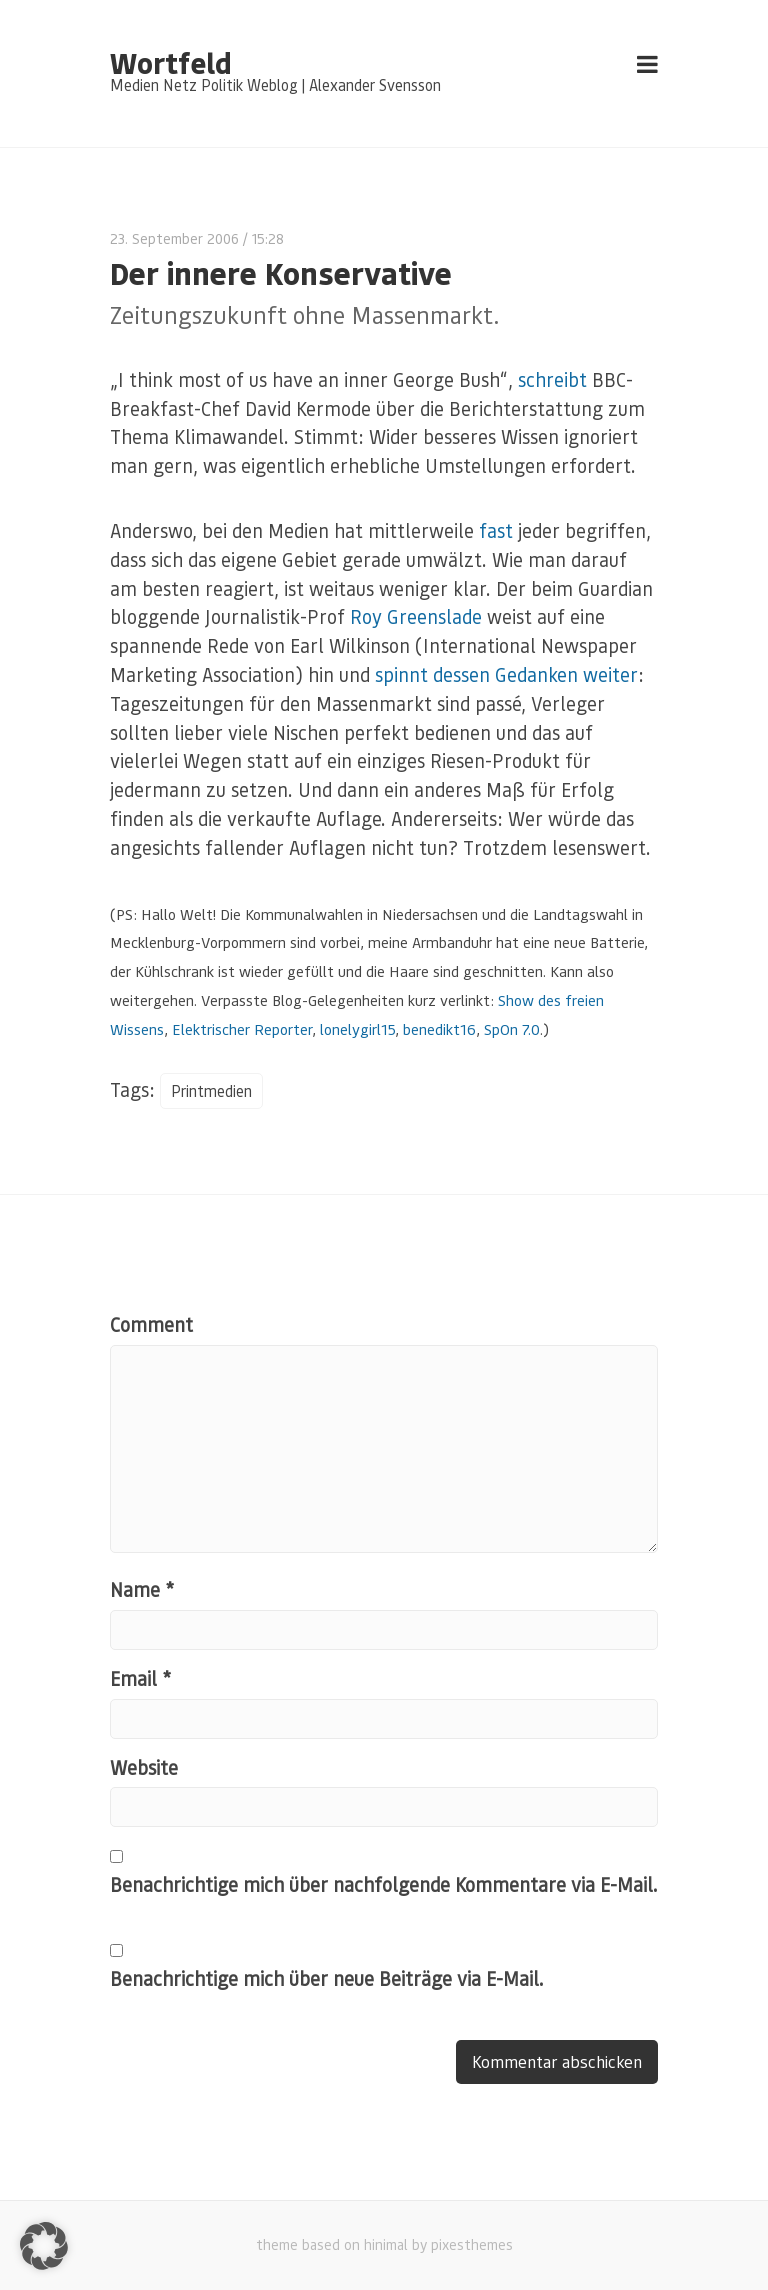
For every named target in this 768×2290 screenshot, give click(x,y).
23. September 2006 (174, 238)
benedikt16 (439, 1029)
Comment (151, 1324)
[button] (44, 2246)
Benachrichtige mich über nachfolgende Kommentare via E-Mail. (384, 1884)
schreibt (552, 379)
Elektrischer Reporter (242, 1029)
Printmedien (211, 1091)
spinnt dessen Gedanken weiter (506, 674)
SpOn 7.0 (512, 1029)
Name (142, 1589)
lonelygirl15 (357, 1029)
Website (144, 1767)
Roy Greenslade (416, 616)
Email (140, 1678)
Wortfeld (170, 62)
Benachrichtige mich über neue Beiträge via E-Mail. (327, 1978)
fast (496, 530)
